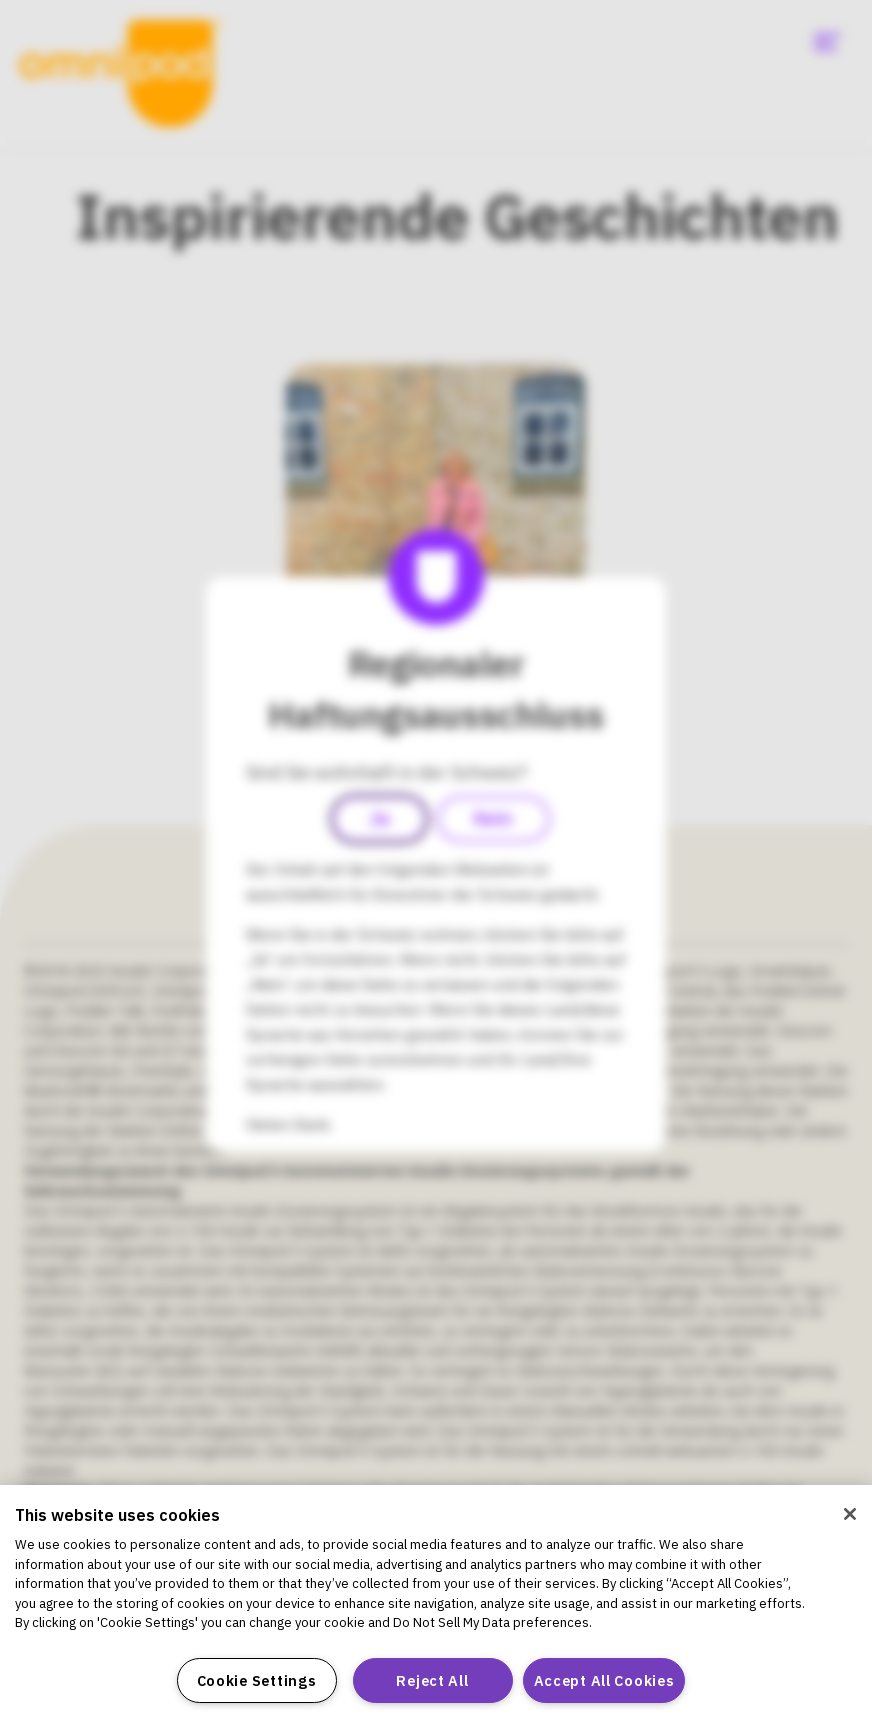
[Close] (850, 1514)
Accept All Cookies (604, 1680)
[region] (436, 1607)
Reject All (432, 1680)
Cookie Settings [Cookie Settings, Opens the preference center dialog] (257, 1680)
